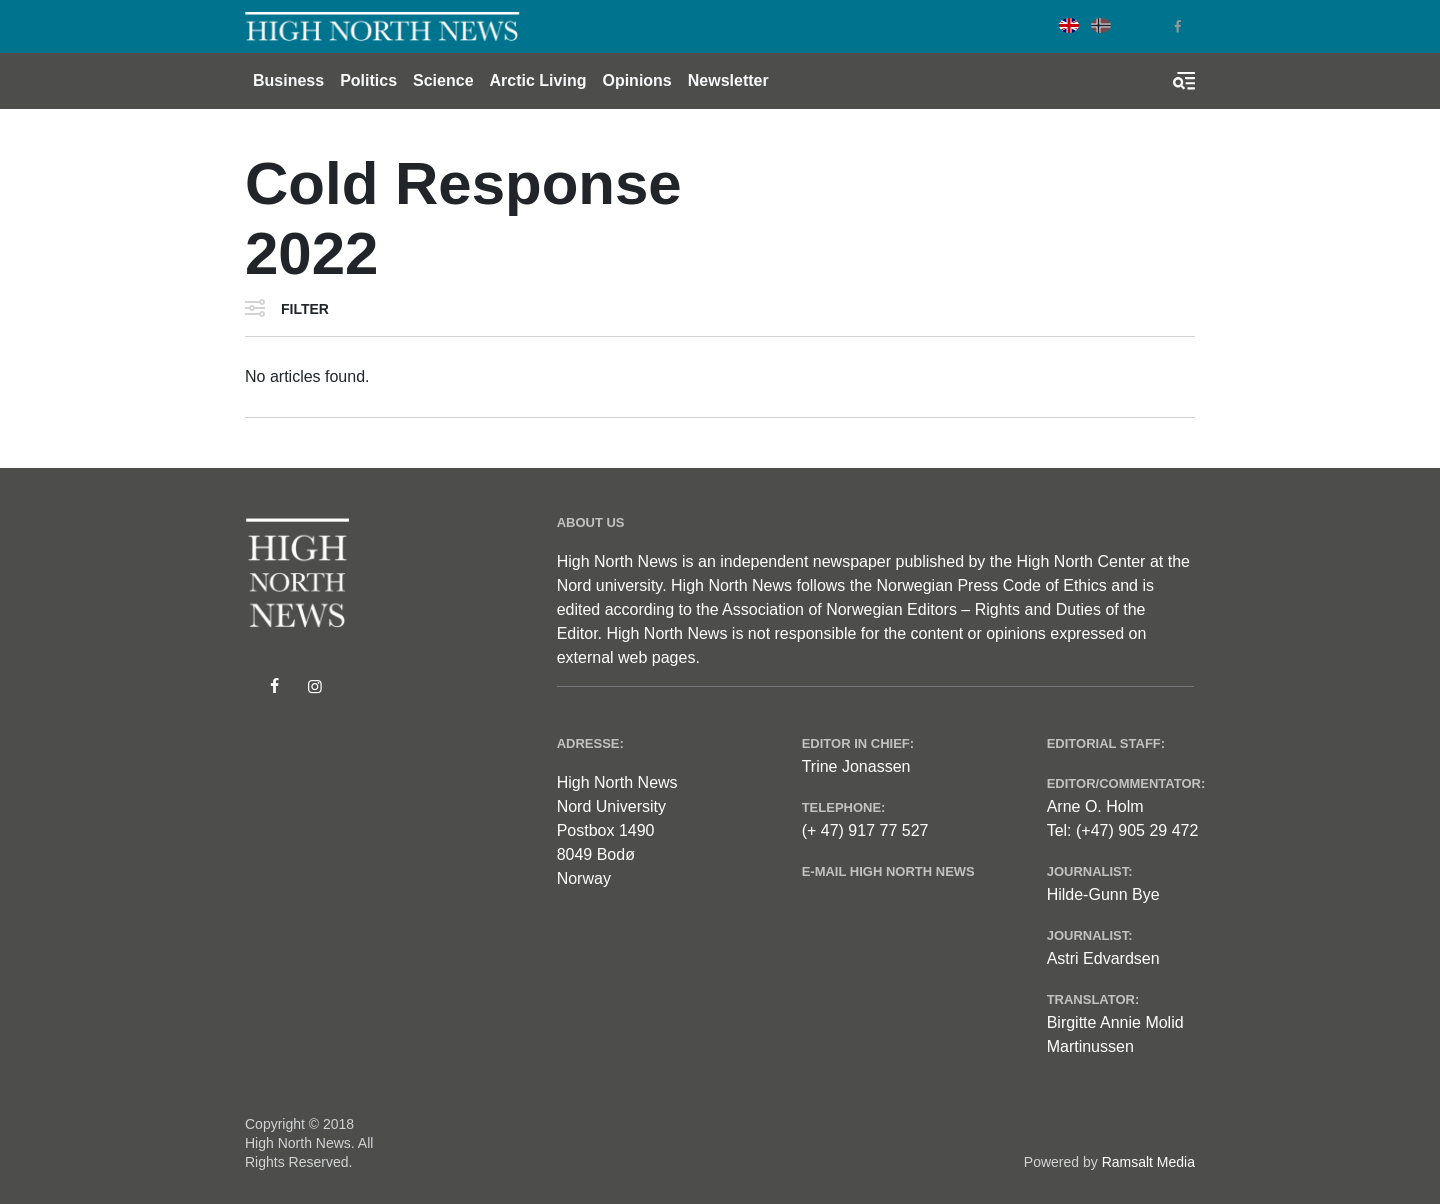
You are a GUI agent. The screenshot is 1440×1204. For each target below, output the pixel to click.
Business (288, 80)
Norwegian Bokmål (1101, 25)
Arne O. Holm (1095, 806)
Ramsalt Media (1148, 1162)
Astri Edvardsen (1103, 958)
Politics (368, 80)
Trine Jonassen (856, 766)
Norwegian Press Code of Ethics (991, 585)
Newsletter (728, 80)
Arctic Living (538, 80)
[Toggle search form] (1184, 81)
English (1069, 25)
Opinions (636, 80)
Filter (305, 309)
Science (443, 80)
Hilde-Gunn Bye (1103, 894)
